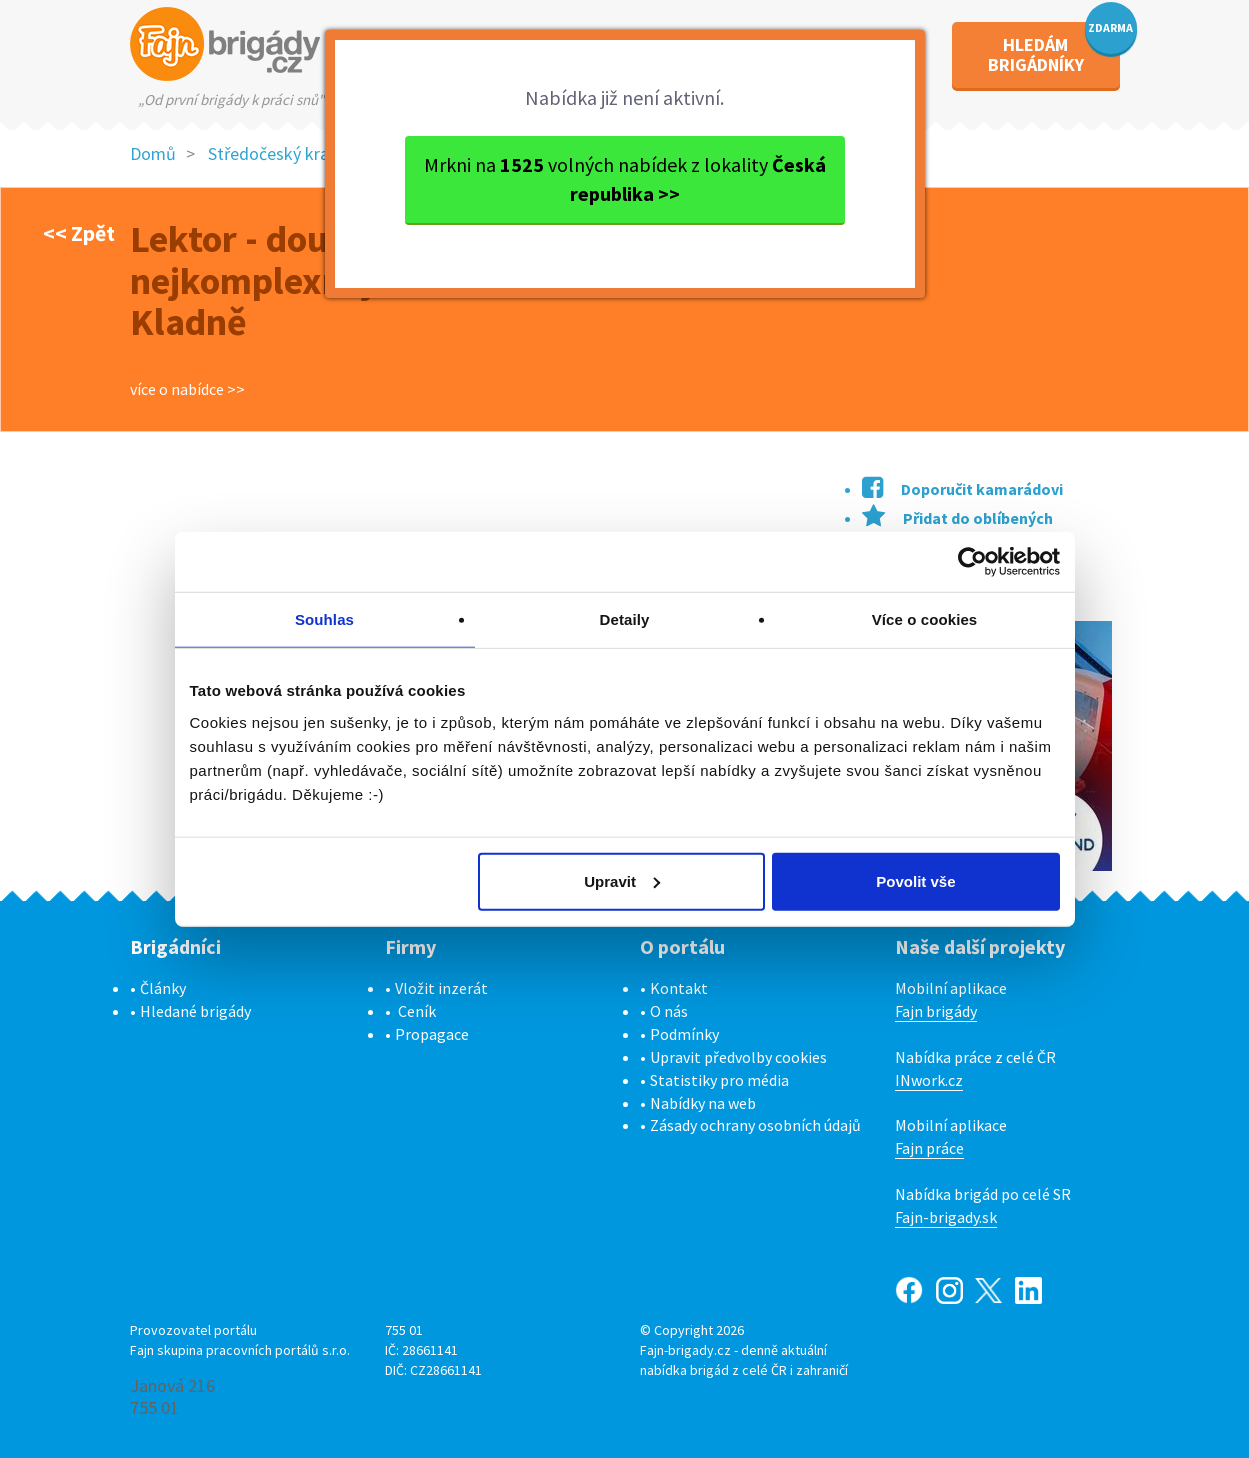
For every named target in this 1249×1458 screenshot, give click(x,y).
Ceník (417, 1011)
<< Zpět (79, 233)
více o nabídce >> (187, 389)
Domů (153, 153)
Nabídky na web (703, 1103)
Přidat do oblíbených (957, 518)
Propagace (432, 1034)
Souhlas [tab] (324, 619)
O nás (669, 1011)
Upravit (622, 880)
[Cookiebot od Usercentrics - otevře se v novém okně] (972, 562)
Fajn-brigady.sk (946, 1217)
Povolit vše (915, 880)
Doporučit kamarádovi (962, 489)
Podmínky (684, 1034)
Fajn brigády (936, 1011)
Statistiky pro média (719, 1080)
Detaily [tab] (625, 619)
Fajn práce (929, 1148)
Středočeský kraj (270, 153)
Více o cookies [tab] (925, 619)
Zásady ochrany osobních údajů (755, 1125)
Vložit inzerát (441, 988)
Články (163, 988)
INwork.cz (929, 1080)
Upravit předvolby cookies (738, 1057)
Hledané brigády (195, 1011)
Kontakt (679, 988)
